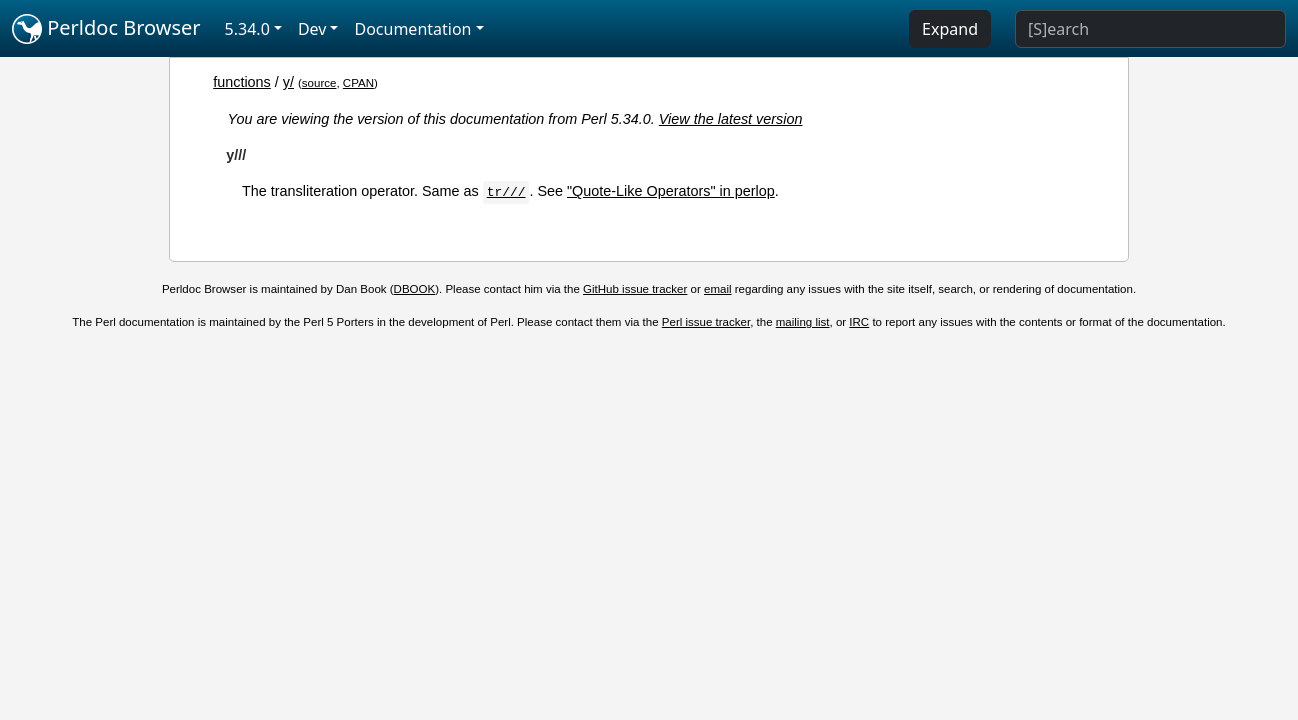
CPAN (358, 83)
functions (242, 82)
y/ (288, 82)
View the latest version (731, 119)
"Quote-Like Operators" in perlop (671, 191)
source (319, 83)
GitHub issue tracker (635, 289)
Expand (950, 29)
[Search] (1150, 29)
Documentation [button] (412, 29)
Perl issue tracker (706, 322)
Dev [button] (312, 29)
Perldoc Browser (106, 29)
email (718, 289)
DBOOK (415, 289)
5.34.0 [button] (247, 29)
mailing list (803, 322)
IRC (859, 322)
